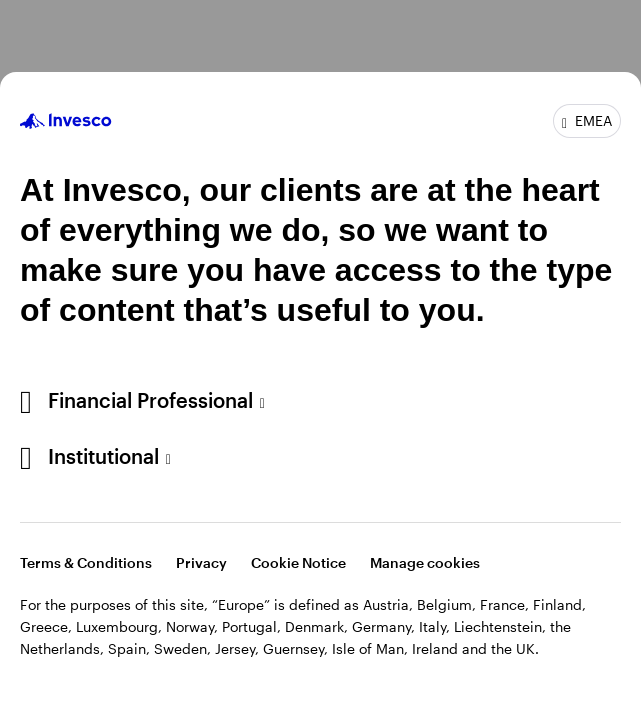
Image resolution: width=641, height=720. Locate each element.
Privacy (201, 562)
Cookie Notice (298, 562)
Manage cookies (425, 562)
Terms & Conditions (86, 562)
